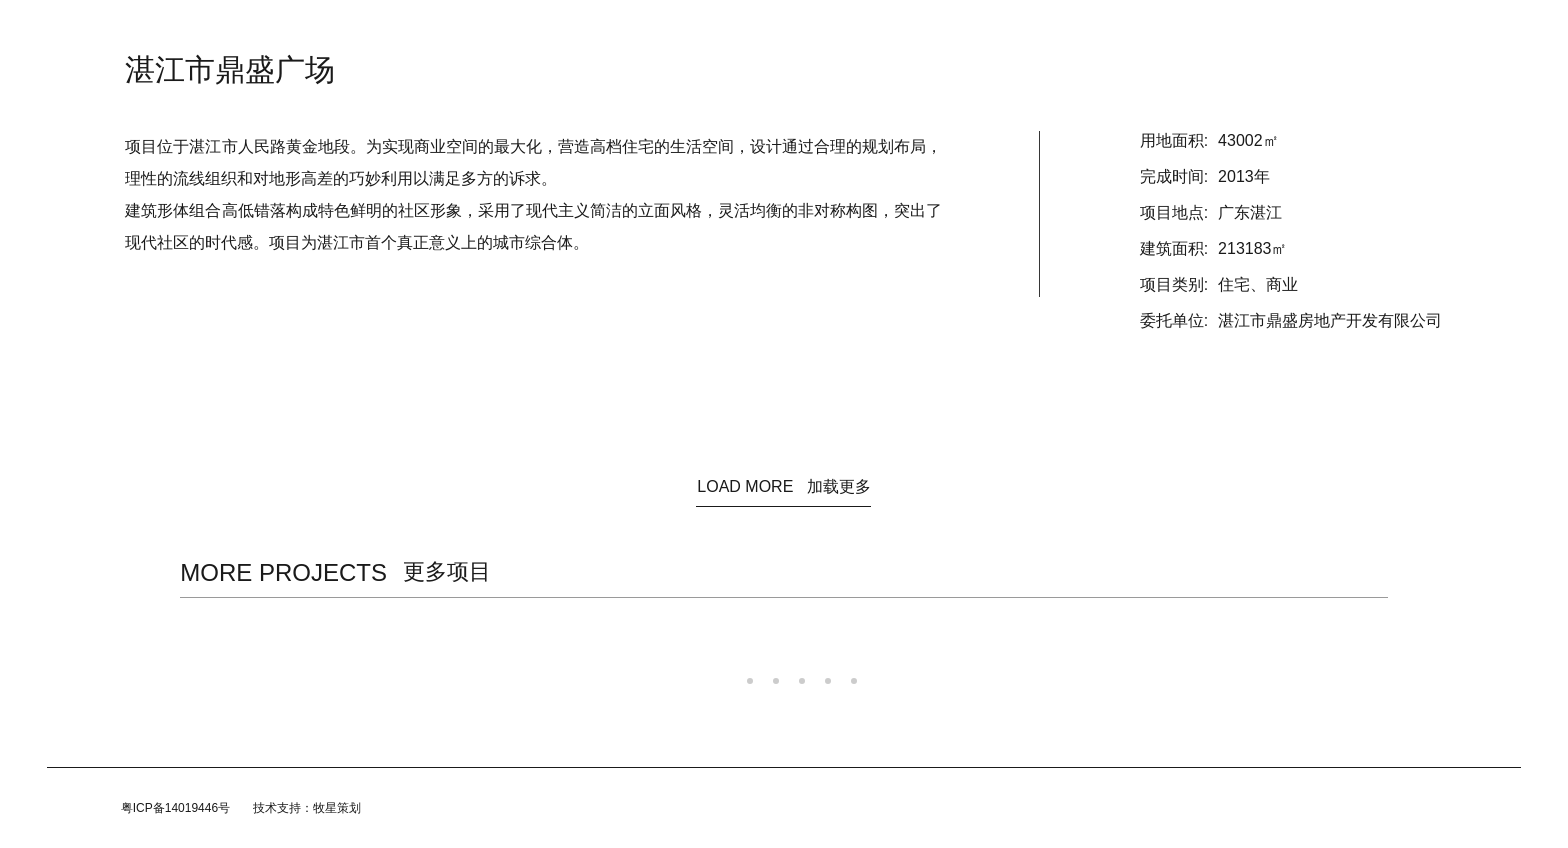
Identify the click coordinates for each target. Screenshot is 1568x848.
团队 (867, 30)
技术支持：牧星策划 (307, 808)
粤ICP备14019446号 (175, 808)
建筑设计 (719, 30)
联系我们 (1011, 30)
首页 (545, 30)
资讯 (599, 30)
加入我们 (933, 30)
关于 (653, 30)
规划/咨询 (798, 30)
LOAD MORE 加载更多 (783, 486)
